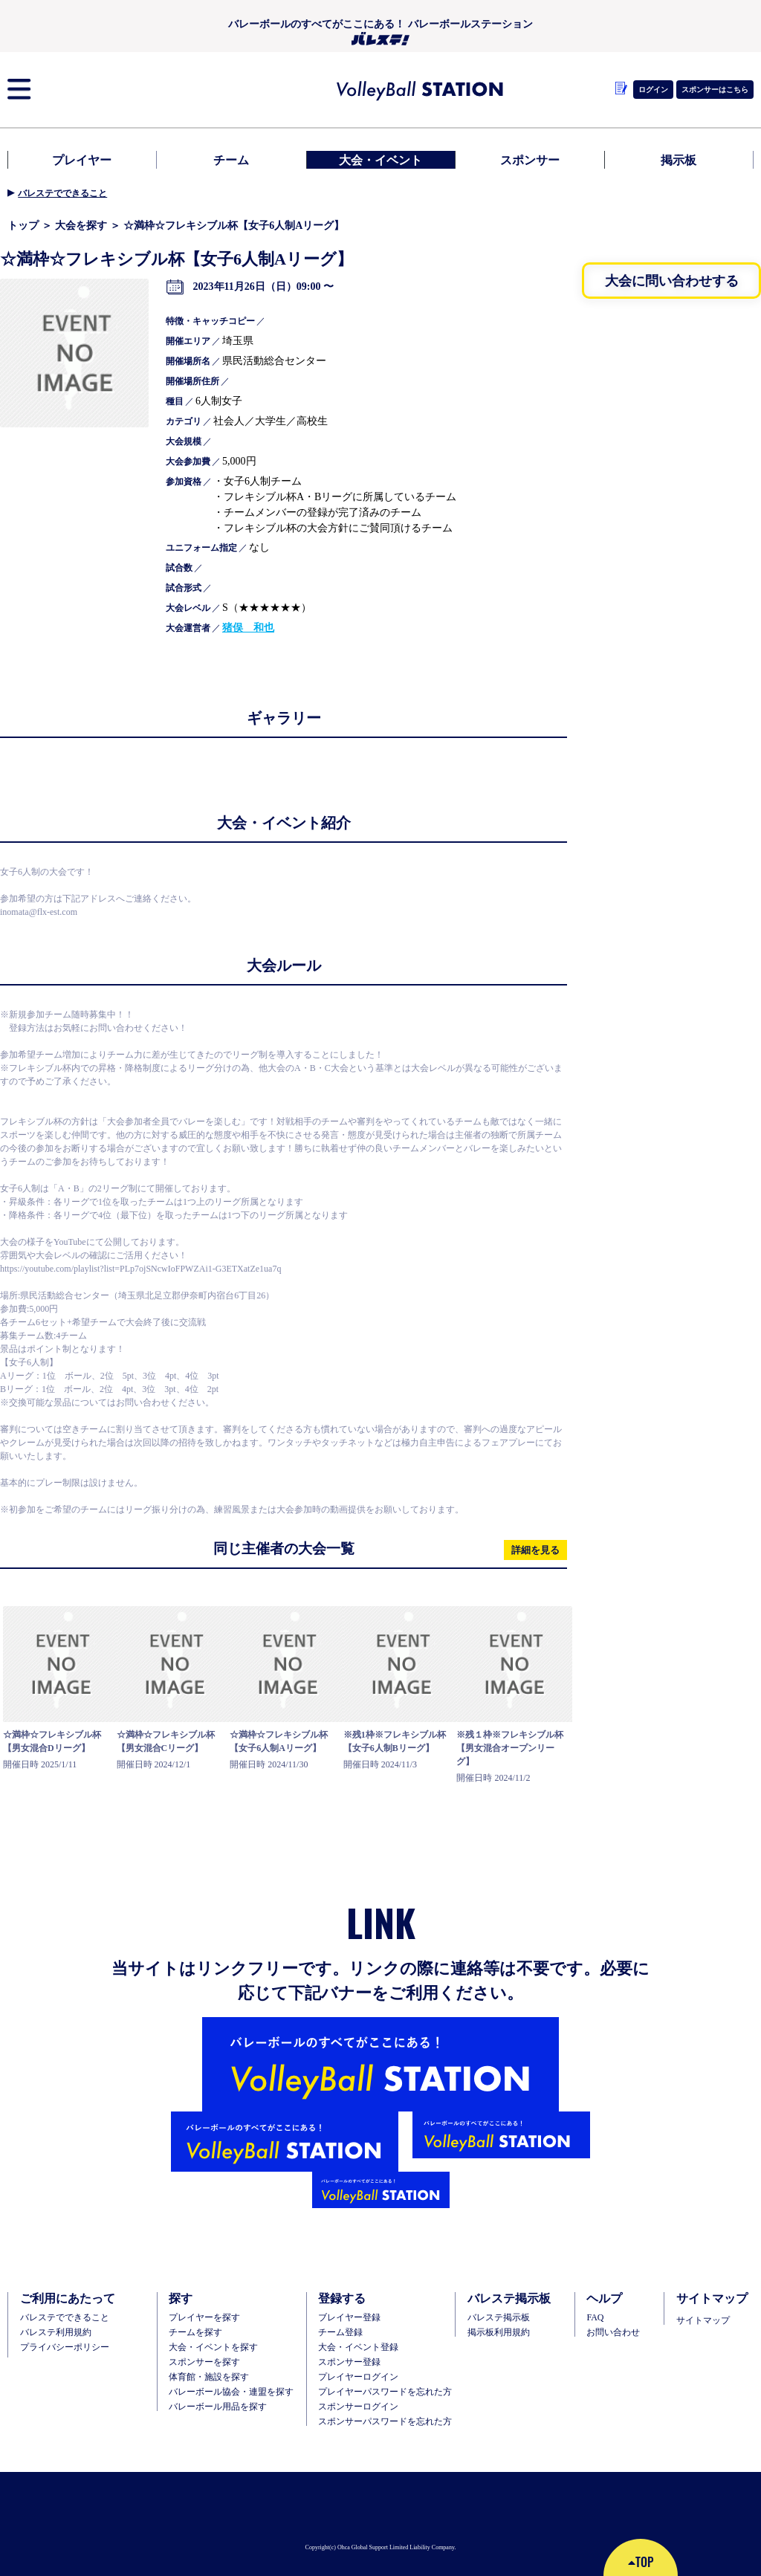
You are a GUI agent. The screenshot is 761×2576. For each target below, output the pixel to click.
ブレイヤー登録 (349, 2317)
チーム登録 (340, 2332)
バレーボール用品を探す (218, 2406)
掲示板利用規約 (498, 2332)
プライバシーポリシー (64, 2347)
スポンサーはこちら (714, 89)
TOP (640, 2562)
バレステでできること (62, 193)
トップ (23, 225)
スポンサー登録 (349, 2361)
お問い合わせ (613, 2332)
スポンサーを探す (204, 2361)
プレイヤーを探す (204, 2317)
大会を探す (81, 225)
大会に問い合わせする (672, 280)
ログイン (650, 89)
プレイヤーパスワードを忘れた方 (385, 2391)
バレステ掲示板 (498, 2317)
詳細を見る (535, 1549)
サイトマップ (703, 2320)
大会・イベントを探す (213, 2347)
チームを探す (195, 2332)
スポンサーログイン (358, 2406)
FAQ (594, 2317)
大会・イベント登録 (358, 2347)
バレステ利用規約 (55, 2332)
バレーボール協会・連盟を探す (231, 2391)
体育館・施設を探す (209, 2376)
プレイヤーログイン (358, 2376)
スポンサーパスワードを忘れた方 (385, 2421)
